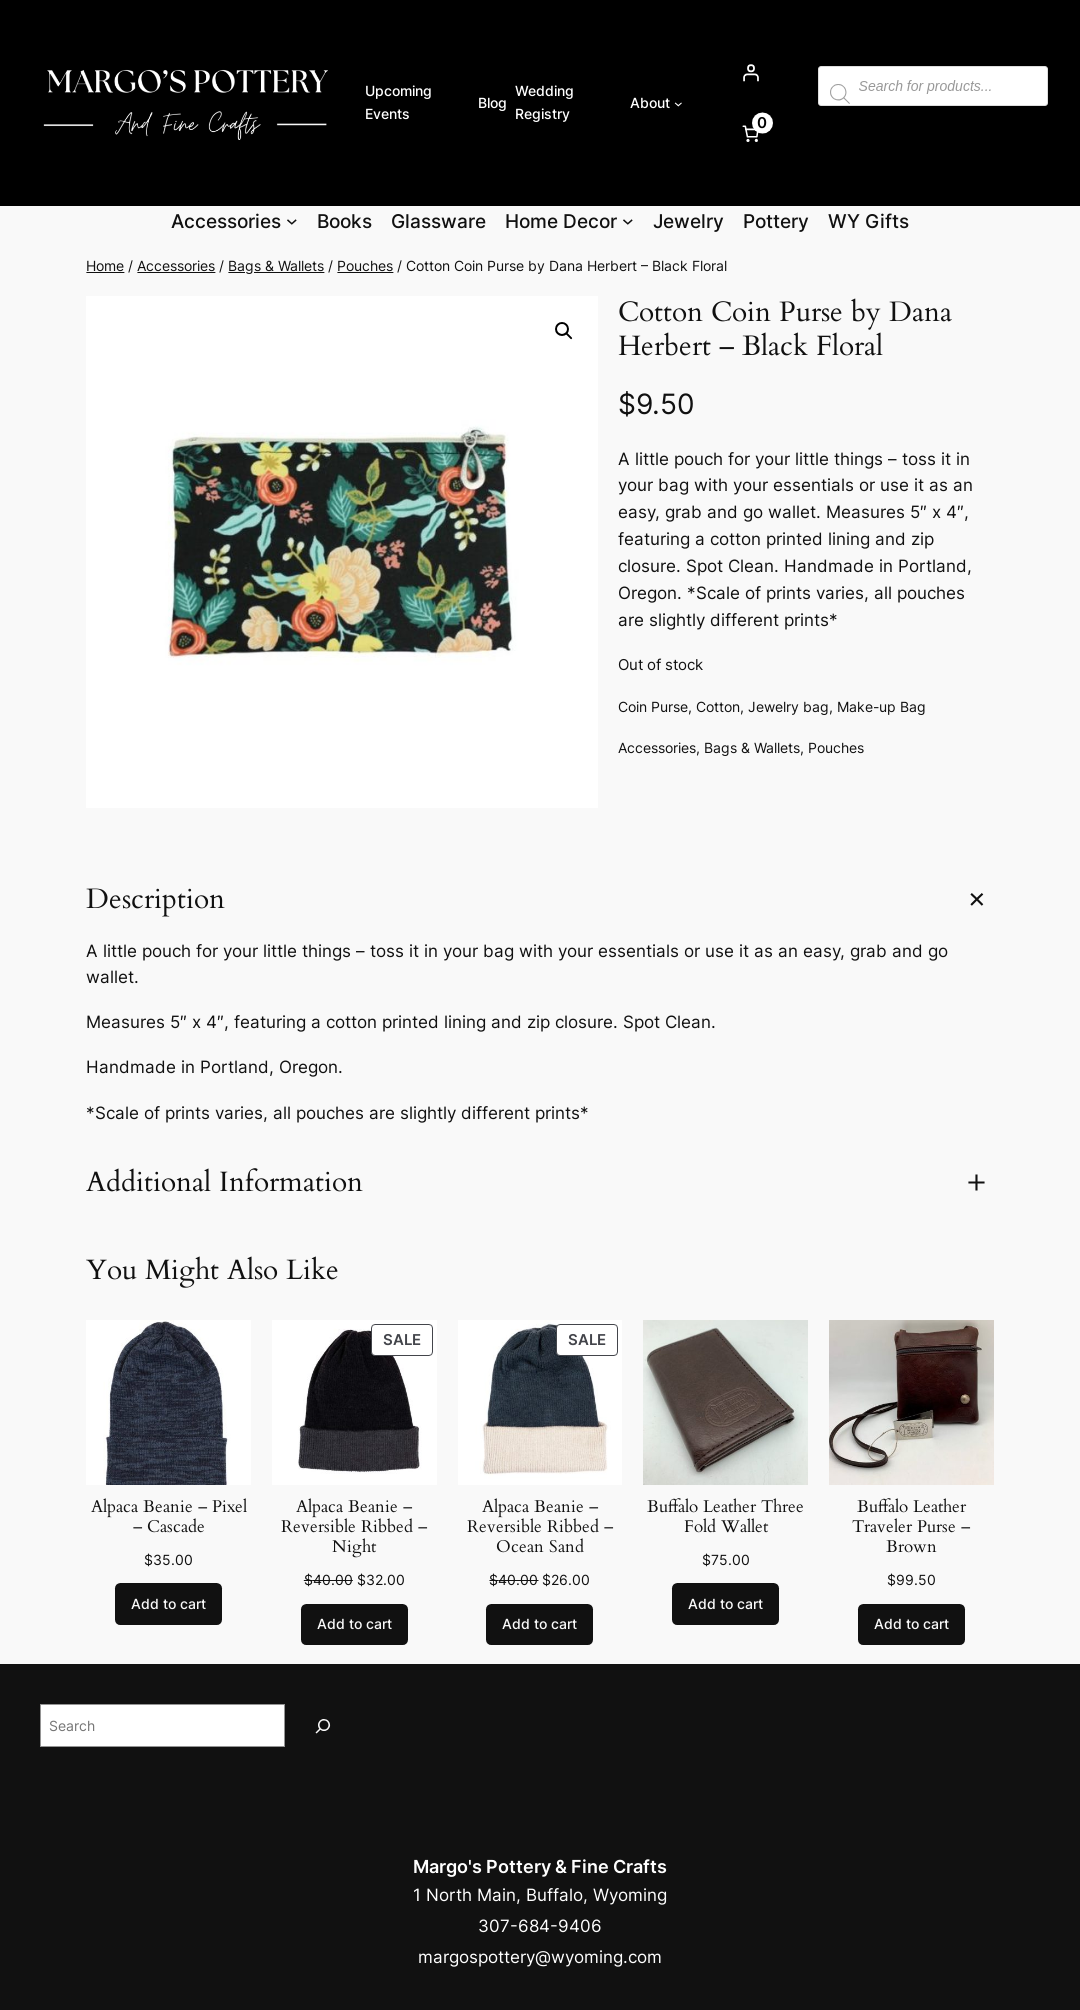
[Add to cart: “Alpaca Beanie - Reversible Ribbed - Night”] (354, 1625)
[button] (564, 331)
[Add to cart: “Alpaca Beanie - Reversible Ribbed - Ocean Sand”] (539, 1625)
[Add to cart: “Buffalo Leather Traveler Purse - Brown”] (911, 1625)
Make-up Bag (881, 706)
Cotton (718, 706)
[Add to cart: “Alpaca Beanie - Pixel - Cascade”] (168, 1604)
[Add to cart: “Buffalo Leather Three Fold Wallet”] (725, 1604)
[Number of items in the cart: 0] (750, 133)
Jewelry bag (788, 706)
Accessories (176, 265)
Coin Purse (653, 706)
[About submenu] (678, 102)
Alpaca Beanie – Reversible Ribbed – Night (354, 1527)
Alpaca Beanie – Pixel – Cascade (169, 1517)
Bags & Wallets (276, 265)
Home (105, 265)
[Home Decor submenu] (628, 221)
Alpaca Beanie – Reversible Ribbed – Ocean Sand (540, 1527)
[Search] (323, 1725)
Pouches (365, 265)
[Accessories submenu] (292, 221)
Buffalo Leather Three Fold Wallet (725, 1517)
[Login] (750, 72)
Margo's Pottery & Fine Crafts (540, 1866)
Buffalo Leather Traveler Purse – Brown (911, 1527)
